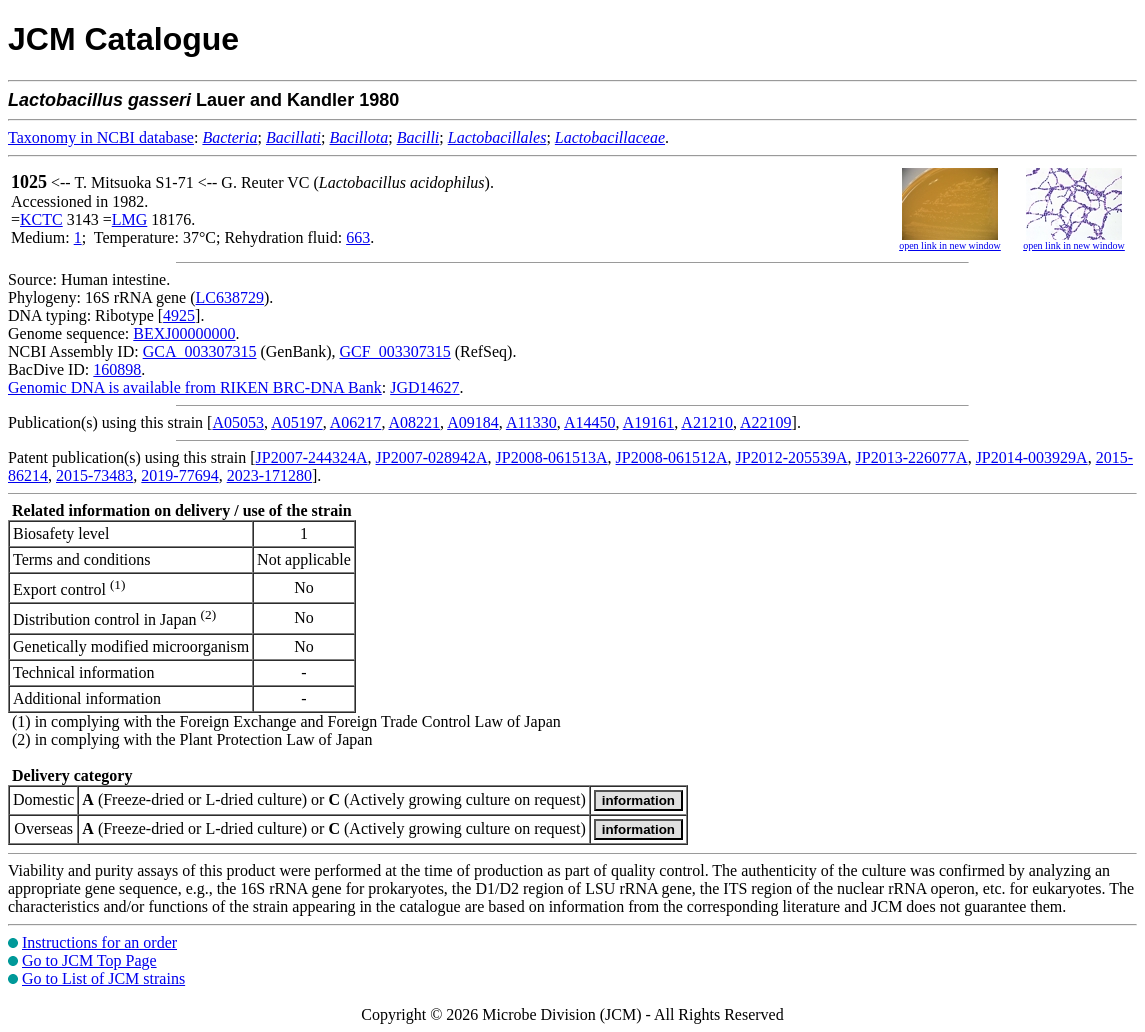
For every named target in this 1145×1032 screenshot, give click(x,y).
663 (358, 237)
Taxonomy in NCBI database (101, 137)
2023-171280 (269, 475)
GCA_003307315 (200, 351)
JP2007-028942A (432, 457)
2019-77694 (179, 475)
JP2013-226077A (912, 457)
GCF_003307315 (395, 351)
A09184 (473, 422)
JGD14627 (424, 387)
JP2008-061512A (672, 457)
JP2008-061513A (552, 457)
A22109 (766, 422)
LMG (130, 219)
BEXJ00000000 (184, 333)
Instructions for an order (99, 942)
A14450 (590, 422)
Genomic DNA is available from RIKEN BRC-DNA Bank (195, 387)
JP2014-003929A (1032, 457)
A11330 (531, 422)
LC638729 (230, 297)
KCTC (41, 219)
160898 (117, 369)
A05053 (238, 422)
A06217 (356, 422)
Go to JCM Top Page (89, 960)
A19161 (649, 422)
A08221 (415, 422)
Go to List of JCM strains (103, 978)
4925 (179, 315)
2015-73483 (94, 475)
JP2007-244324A (312, 457)
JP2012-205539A (792, 457)
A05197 (297, 422)
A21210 (707, 422)
